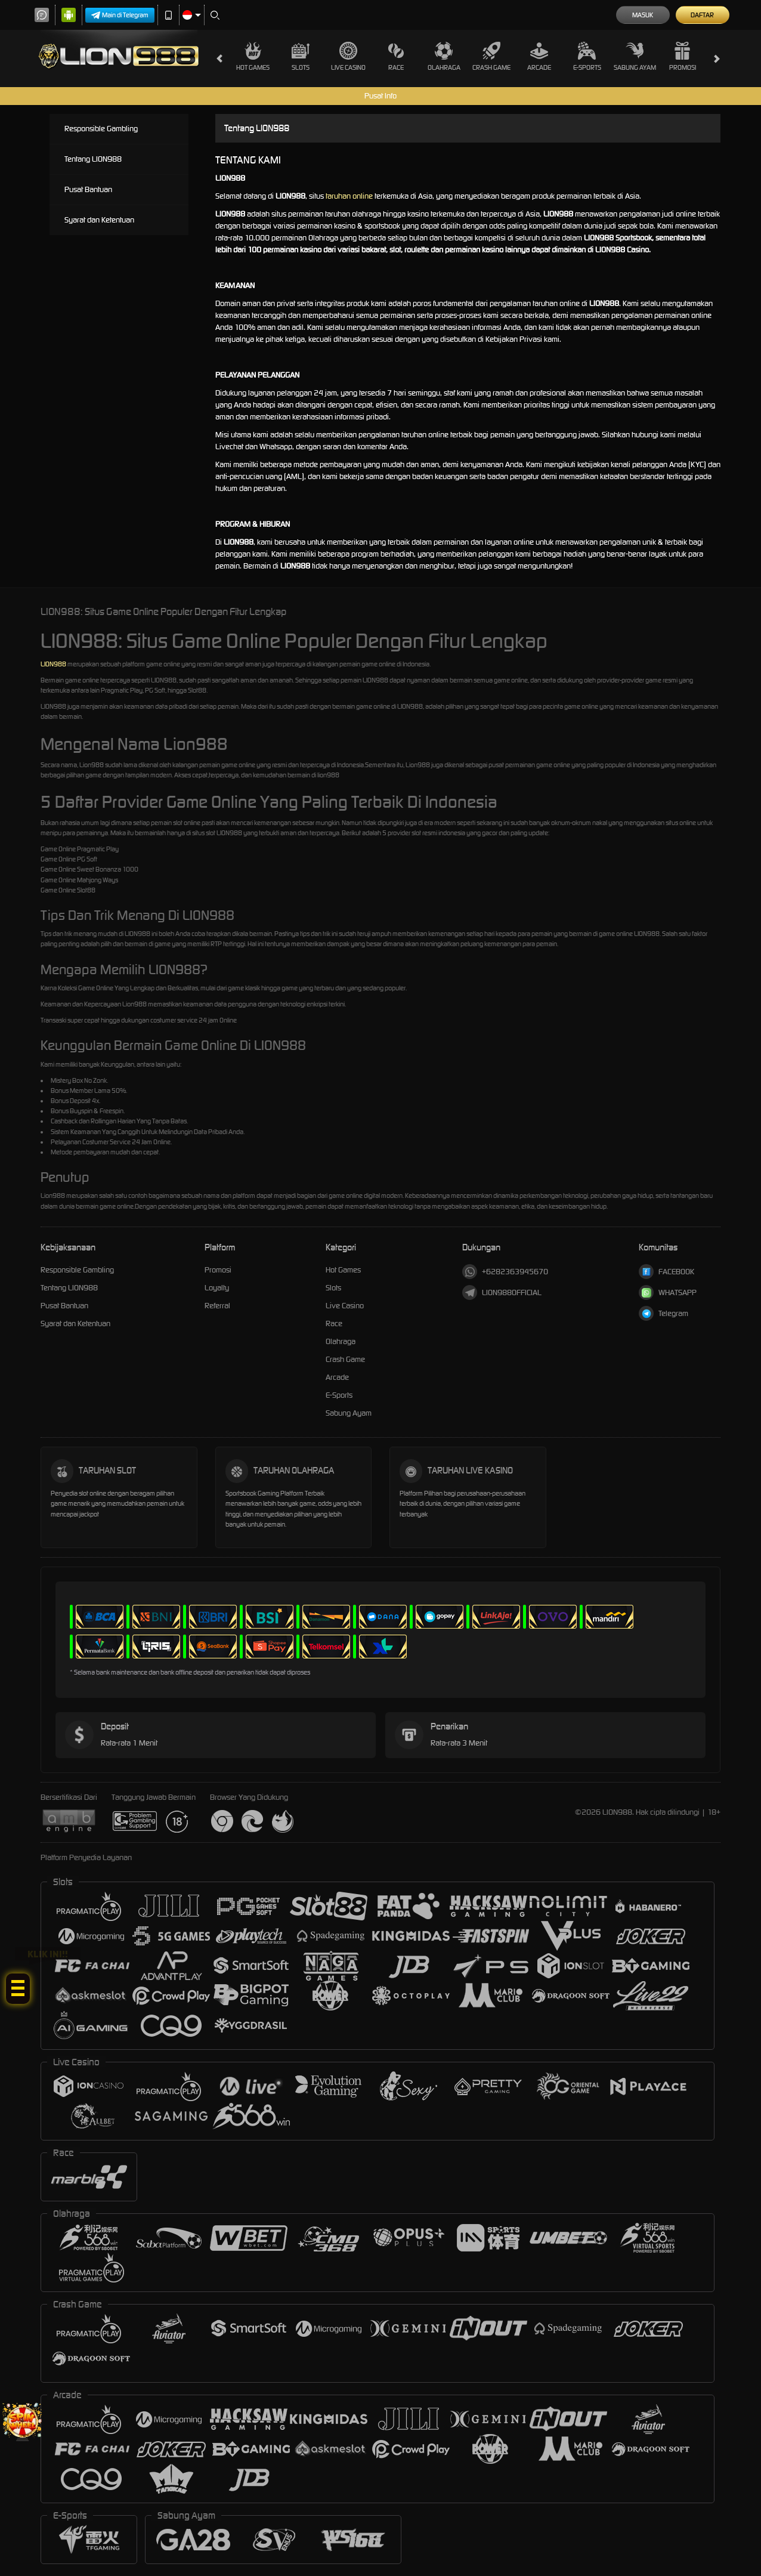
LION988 (53, 664)
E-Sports (587, 57)
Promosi (682, 57)
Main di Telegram (120, 15)
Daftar (702, 15)
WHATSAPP (668, 1292)
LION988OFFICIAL (502, 1292)
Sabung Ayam (635, 57)
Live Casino (348, 57)
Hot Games (253, 57)
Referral (217, 1306)
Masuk (642, 15)
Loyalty (217, 1288)
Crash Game (491, 57)
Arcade (539, 57)
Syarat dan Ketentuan (99, 220)
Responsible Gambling (101, 128)
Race (396, 57)
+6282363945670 (505, 1271)
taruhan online (349, 196)
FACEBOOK (666, 1271)
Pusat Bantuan (88, 189)
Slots (301, 57)
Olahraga (444, 57)
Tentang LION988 (93, 159)
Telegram (663, 1313)
